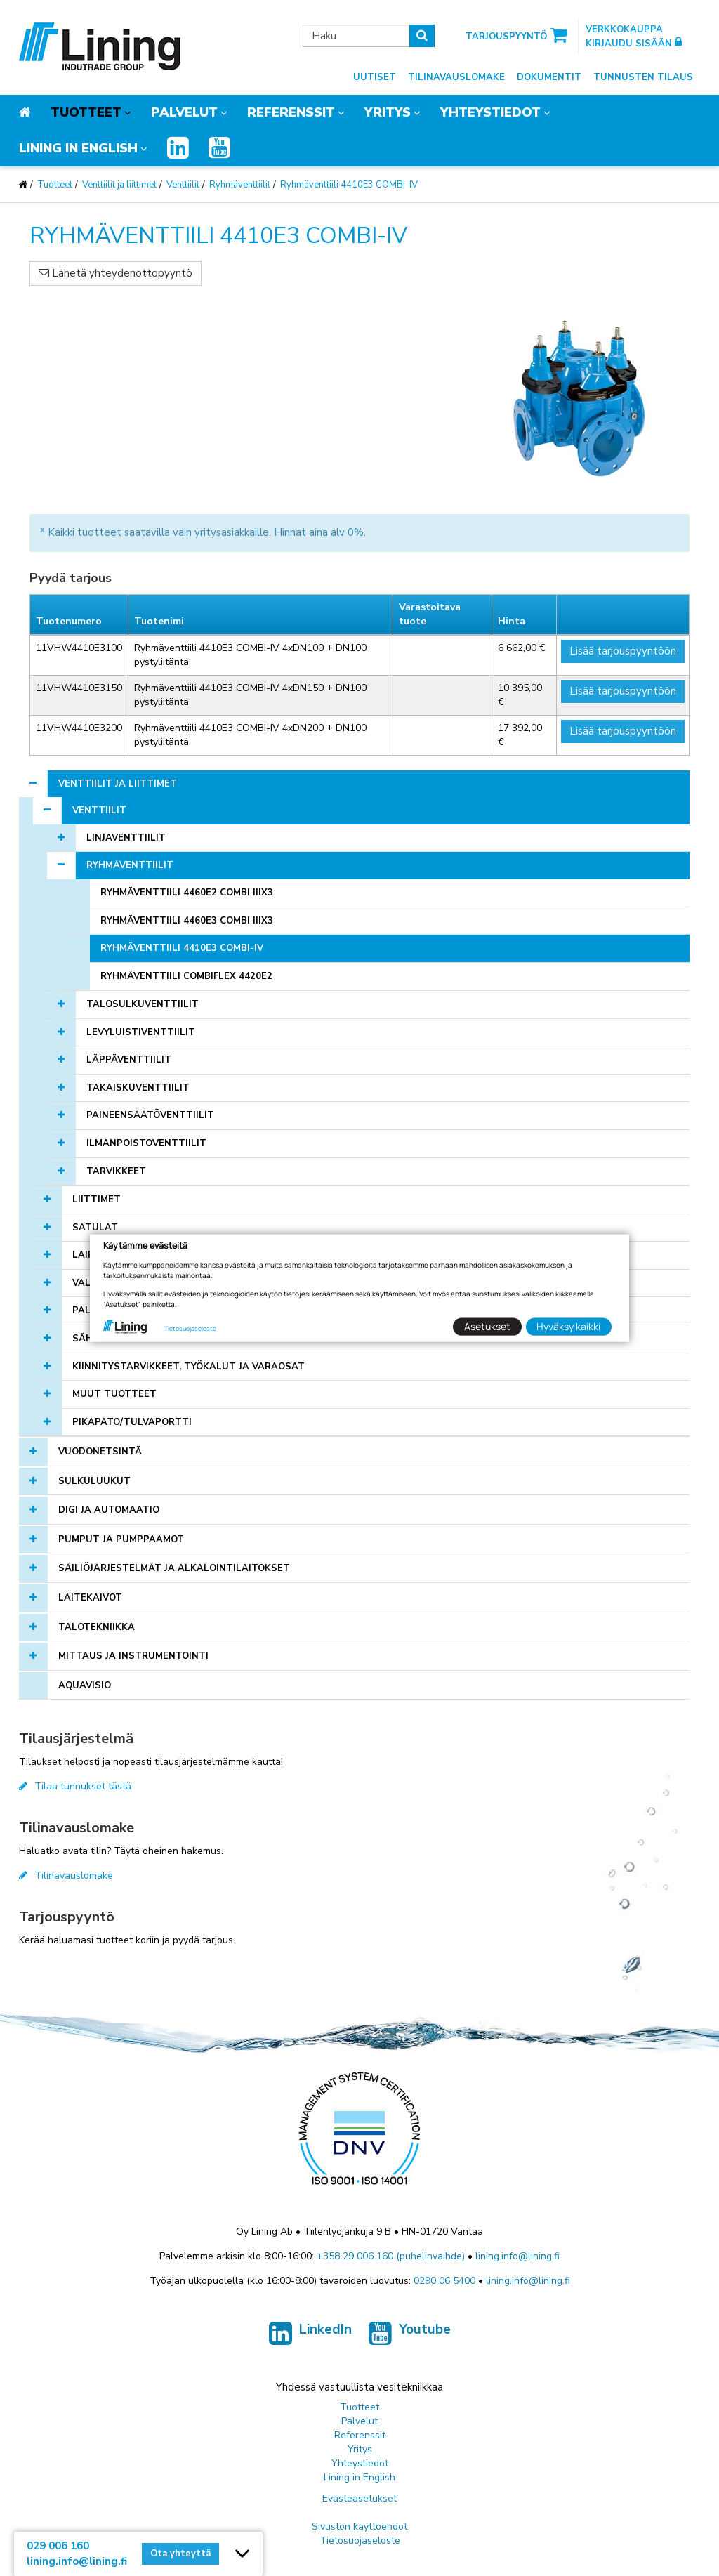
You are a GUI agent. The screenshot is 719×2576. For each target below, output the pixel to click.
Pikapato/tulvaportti (132, 1422)
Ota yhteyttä (180, 2553)
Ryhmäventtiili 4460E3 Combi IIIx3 (186, 920)
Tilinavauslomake (456, 77)
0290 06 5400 (444, 2280)
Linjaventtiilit (126, 838)
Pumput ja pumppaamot (121, 1539)
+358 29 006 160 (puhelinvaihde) (391, 2256)
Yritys (387, 112)
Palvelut (184, 112)
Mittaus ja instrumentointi (133, 1656)
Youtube (410, 2336)
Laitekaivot (90, 1597)
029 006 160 (58, 2546)
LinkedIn (310, 2336)
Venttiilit (182, 184)
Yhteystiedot (490, 112)
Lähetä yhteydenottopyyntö (115, 273)
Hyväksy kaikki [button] (568, 1326)
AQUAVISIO (84, 1685)
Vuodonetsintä (100, 1451)
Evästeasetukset (359, 2498)
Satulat (95, 1227)
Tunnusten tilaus (643, 77)
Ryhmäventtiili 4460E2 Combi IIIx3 (186, 892)
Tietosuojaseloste (359, 2540)
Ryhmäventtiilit (239, 184)
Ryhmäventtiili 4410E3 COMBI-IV (349, 184)
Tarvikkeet (116, 1171)
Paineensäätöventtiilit (150, 1115)
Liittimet (96, 1199)
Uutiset (374, 77)
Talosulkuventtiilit (142, 1004)
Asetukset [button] (487, 1326)
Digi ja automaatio (108, 1510)
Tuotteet (86, 112)
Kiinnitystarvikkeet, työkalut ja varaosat (188, 1366)
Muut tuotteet (114, 1394)
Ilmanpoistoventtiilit (146, 1143)
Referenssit (291, 112)
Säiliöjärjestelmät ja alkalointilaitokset (174, 1568)
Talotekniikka (96, 1627)
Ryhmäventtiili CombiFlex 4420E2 (186, 976)
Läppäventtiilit (128, 1059)
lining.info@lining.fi (517, 2256)
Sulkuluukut (94, 1481)
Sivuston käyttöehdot (359, 2526)
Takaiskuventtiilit (138, 1088)
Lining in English (78, 148)
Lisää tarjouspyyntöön (622, 651)
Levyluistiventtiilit (140, 1032)
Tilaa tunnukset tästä (75, 1786)
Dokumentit (549, 77)
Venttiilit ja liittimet (119, 184)
